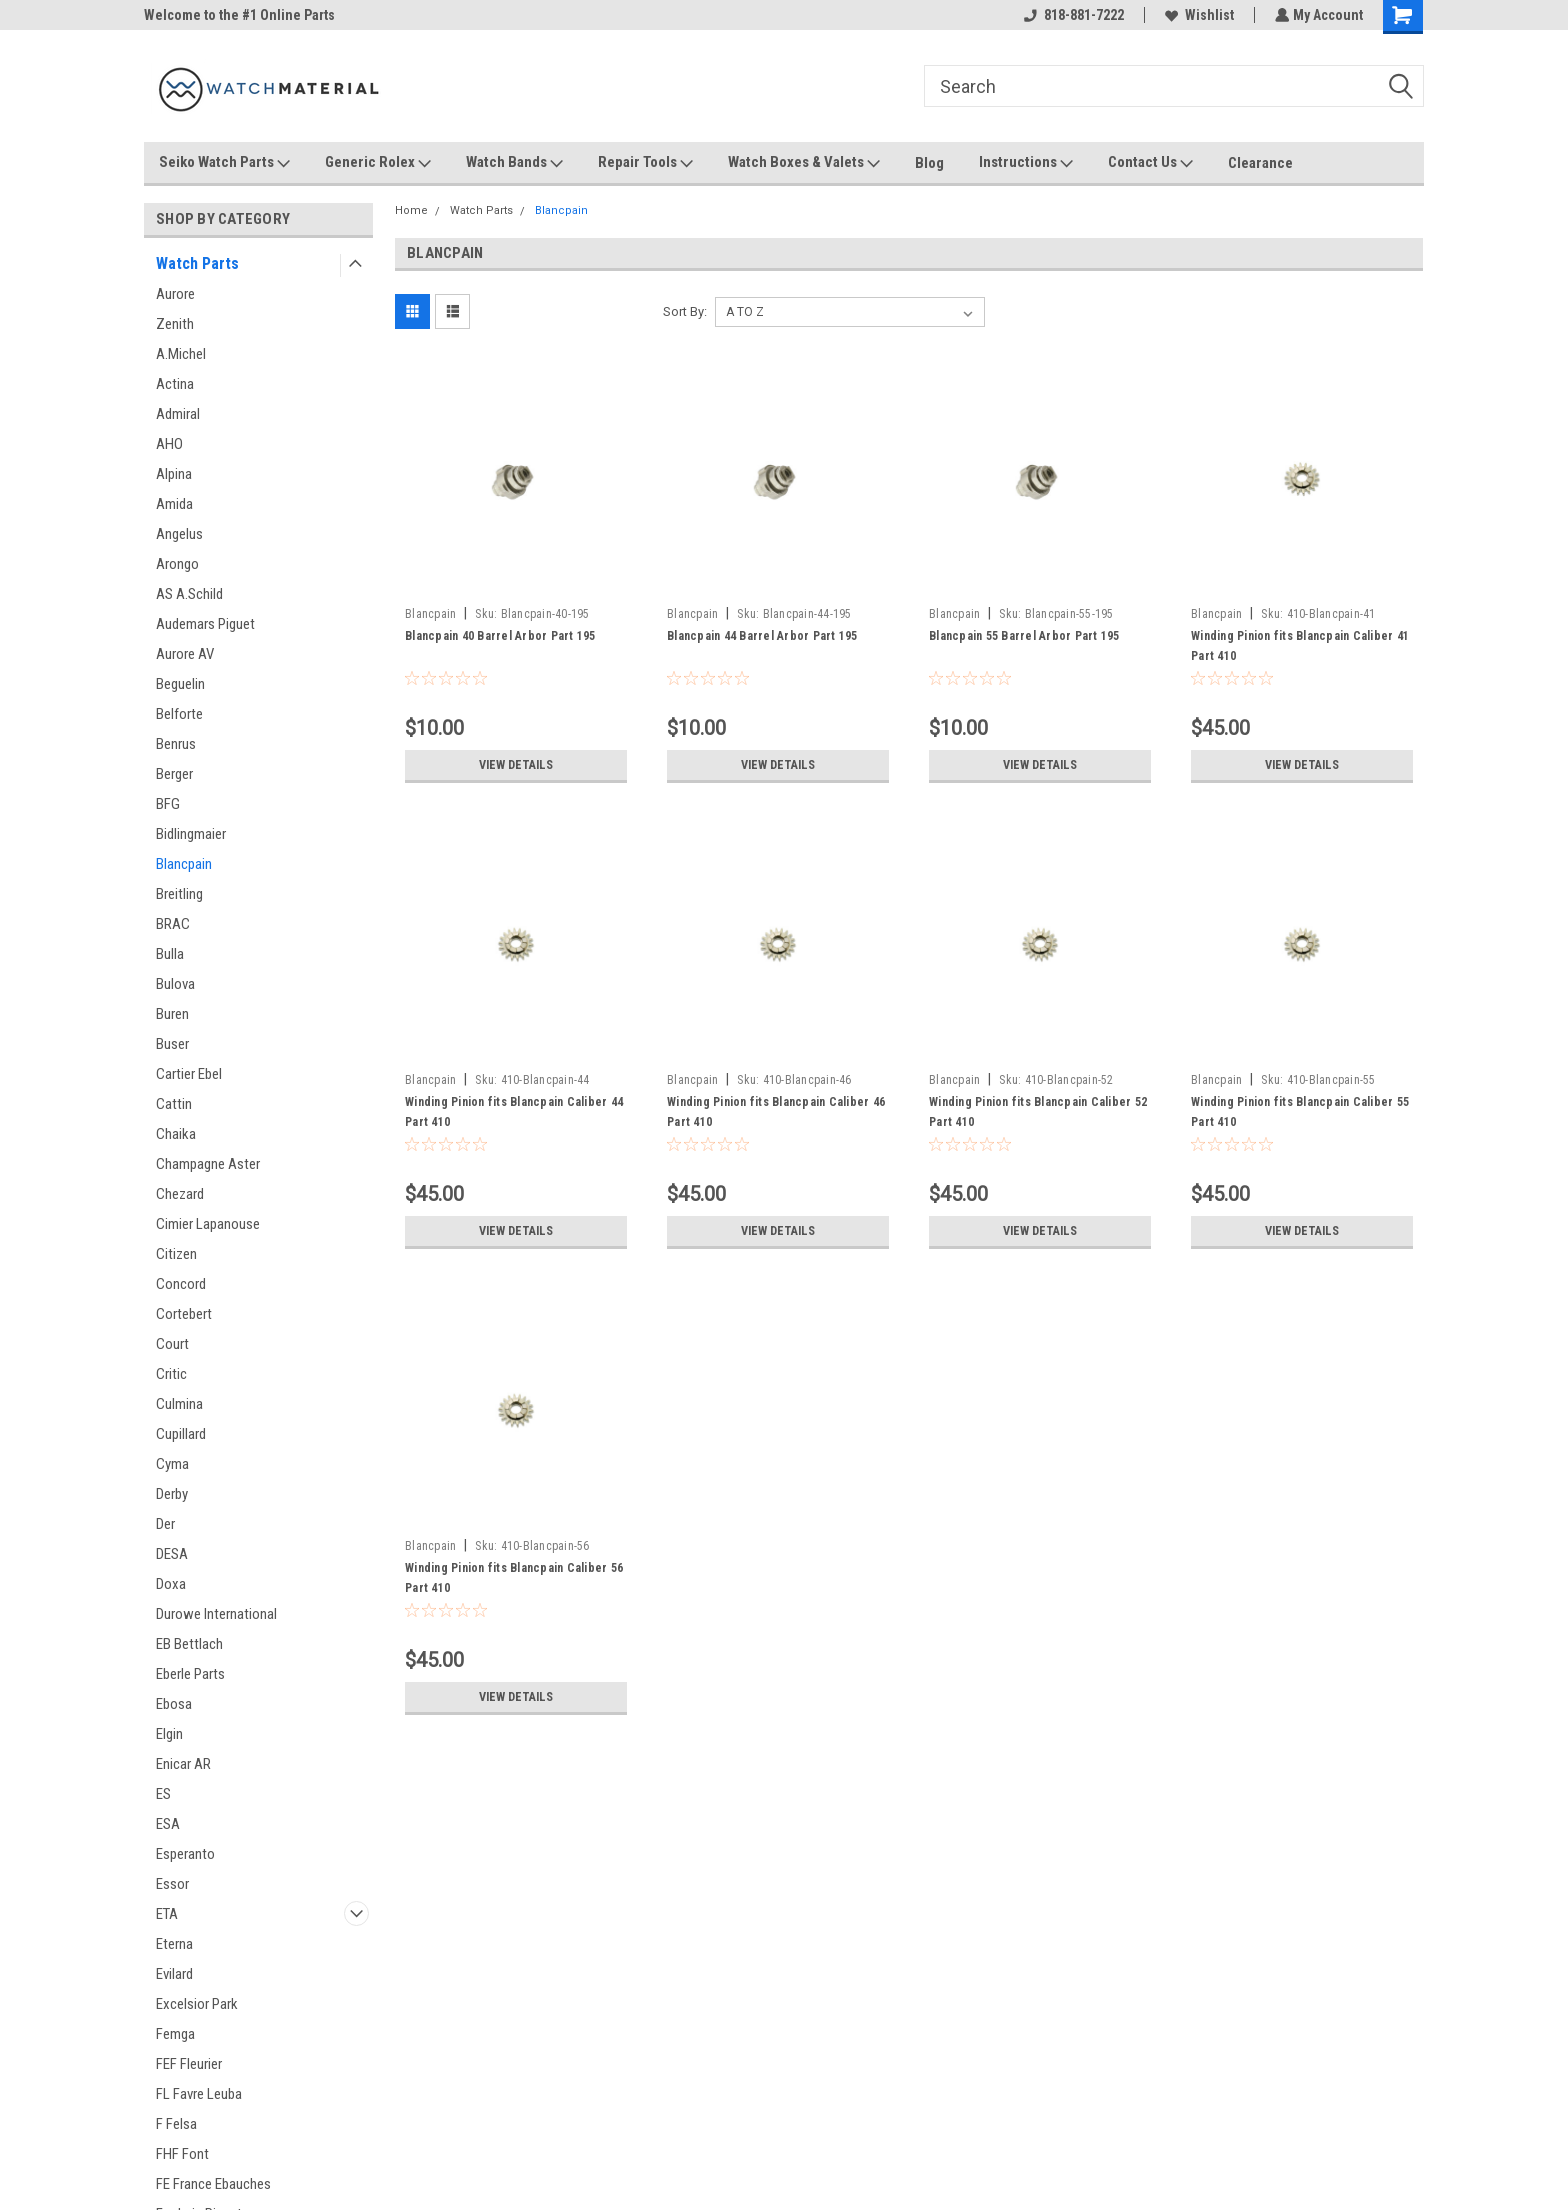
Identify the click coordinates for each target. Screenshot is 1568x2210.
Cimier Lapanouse (208, 1224)
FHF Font (182, 2154)
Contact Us (1150, 163)
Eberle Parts (190, 1674)
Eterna (174, 1944)
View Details (516, 765)
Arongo (177, 564)
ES (163, 1794)
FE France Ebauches (213, 2184)
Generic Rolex (378, 163)
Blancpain (184, 864)
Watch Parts (197, 263)
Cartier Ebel (189, 1074)
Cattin (174, 1104)
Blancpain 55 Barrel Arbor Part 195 (1024, 636)
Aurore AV (185, 654)
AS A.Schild (189, 594)
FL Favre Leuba (199, 2094)
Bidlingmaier (191, 834)
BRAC (173, 924)
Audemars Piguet (205, 624)
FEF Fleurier (189, 2064)
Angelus (179, 534)
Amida (174, 504)
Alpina (174, 474)
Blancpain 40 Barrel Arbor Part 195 (500, 636)
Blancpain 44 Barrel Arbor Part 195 (762, 636)
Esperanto (185, 1854)
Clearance (1260, 163)
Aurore (175, 294)
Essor (172, 1884)
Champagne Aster (208, 1164)
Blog (929, 163)
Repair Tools (645, 163)
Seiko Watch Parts (224, 163)
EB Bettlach (189, 1644)
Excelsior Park (197, 2004)
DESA (172, 1554)
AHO (169, 444)
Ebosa (174, 1704)
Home (411, 210)
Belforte (179, 714)
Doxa (171, 1584)
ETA (167, 1914)
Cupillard (181, 1434)
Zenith (175, 324)
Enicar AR (183, 1764)
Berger (174, 774)
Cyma (172, 1464)
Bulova (175, 984)
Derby (172, 1494)
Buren (172, 1014)
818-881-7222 (1072, 15)
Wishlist (1197, 15)
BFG (168, 804)
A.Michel (181, 354)
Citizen (176, 1254)
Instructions (1026, 163)
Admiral (178, 414)
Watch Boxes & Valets (804, 163)
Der (165, 1524)
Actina (175, 384)
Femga (175, 2034)
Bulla (170, 954)
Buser (172, 1044)
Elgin (169, 1734)
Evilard (174, 1974)
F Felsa (176, 2124)
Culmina (179, 1404)
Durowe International (216, 1614)
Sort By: (685, 311)
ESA (168, 1824)
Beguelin (180, 684)
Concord (181, 1284)
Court (172, 1344)
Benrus (176, 744)
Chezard (180, 1194)
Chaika (176, 1134)
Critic (171, 1374)
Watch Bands (514, 163)
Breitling (179, 894)
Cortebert (184, 1314)
